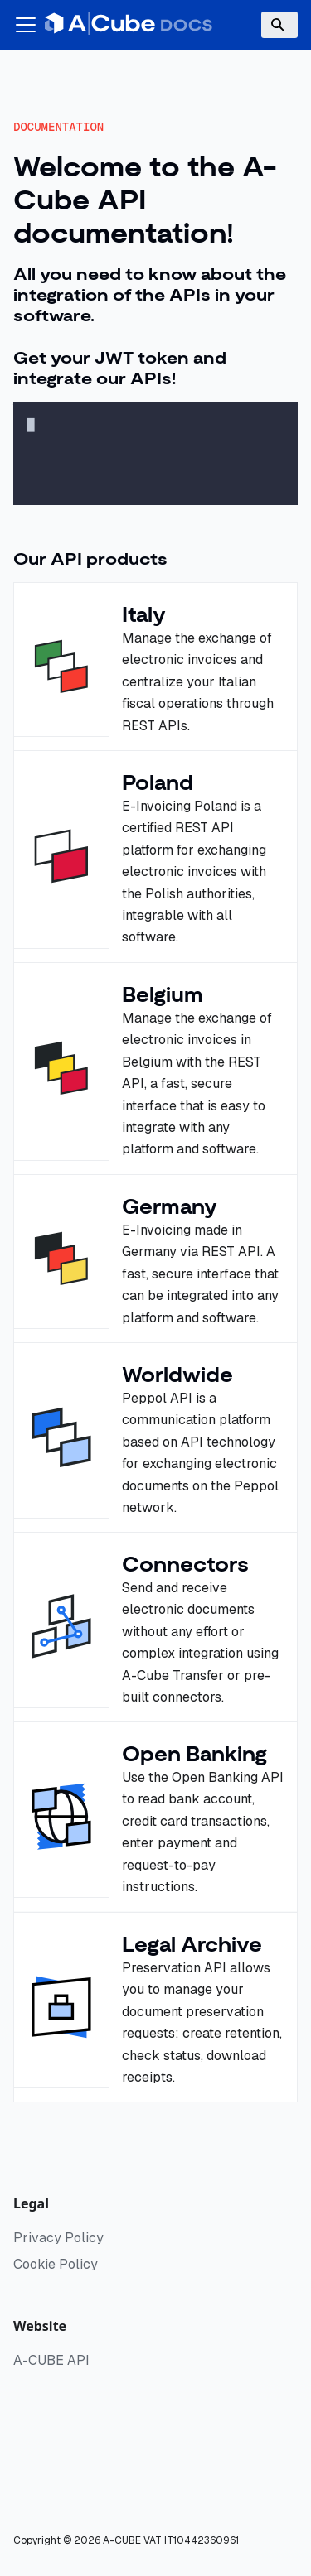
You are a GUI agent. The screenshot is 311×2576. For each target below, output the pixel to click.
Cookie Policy (55, 2264)
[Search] (279, 25)
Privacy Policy (58, 2237)
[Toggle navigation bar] (25, 24)
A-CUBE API (51, 2360)
